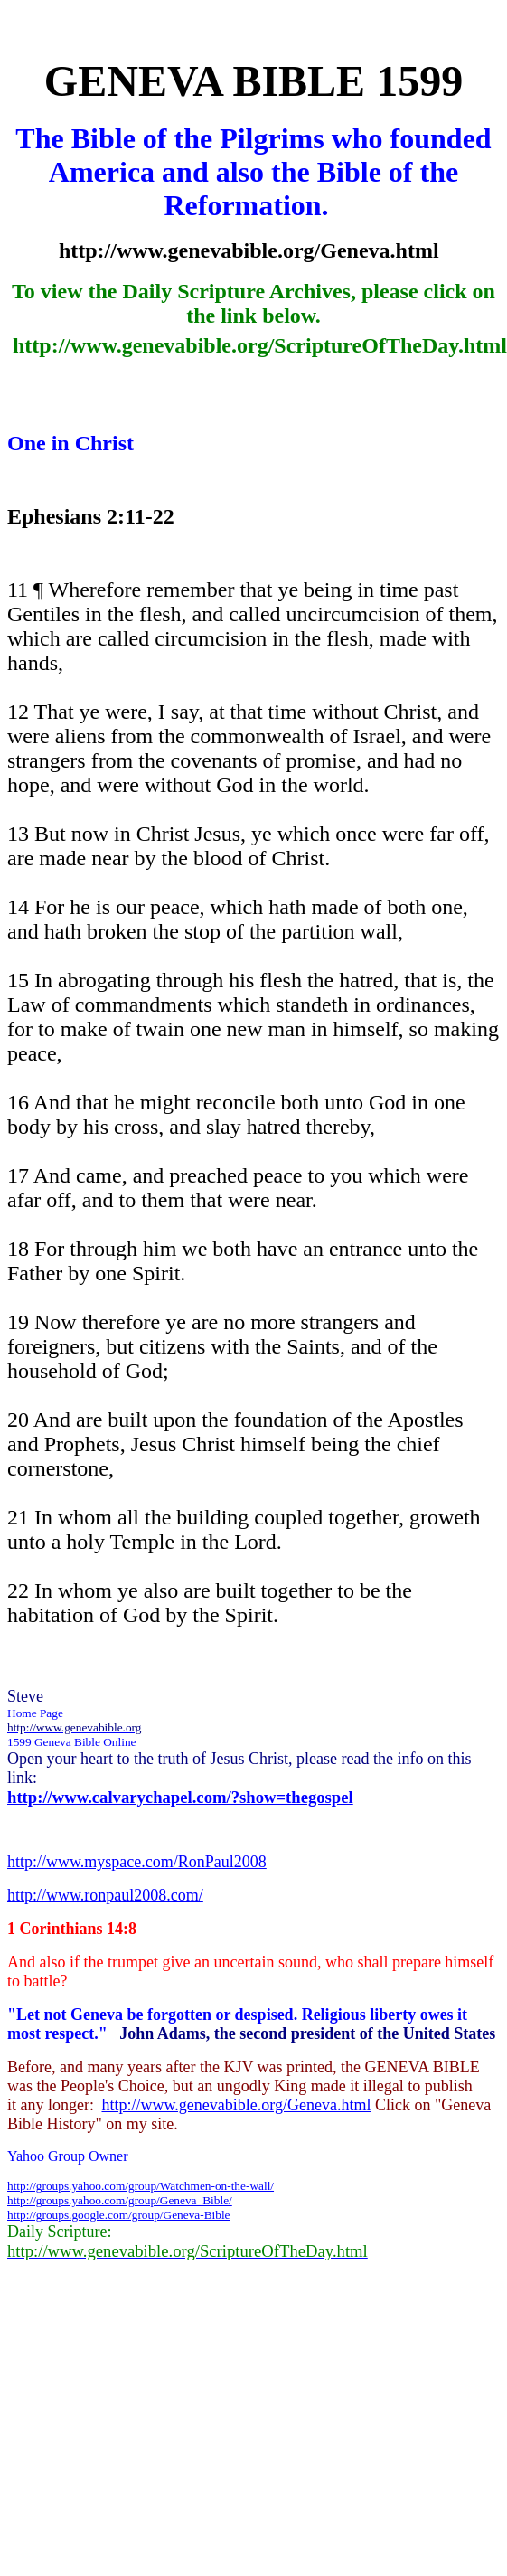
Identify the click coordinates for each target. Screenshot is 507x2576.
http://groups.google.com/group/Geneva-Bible (118, 2215)
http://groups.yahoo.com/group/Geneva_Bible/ (119, 2200)
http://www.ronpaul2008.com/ (105, 1895)
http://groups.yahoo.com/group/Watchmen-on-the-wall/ (140, 2186)
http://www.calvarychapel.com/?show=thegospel (180, 1797)
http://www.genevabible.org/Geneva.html (236, 2105)
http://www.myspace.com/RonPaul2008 (137, 1862)
